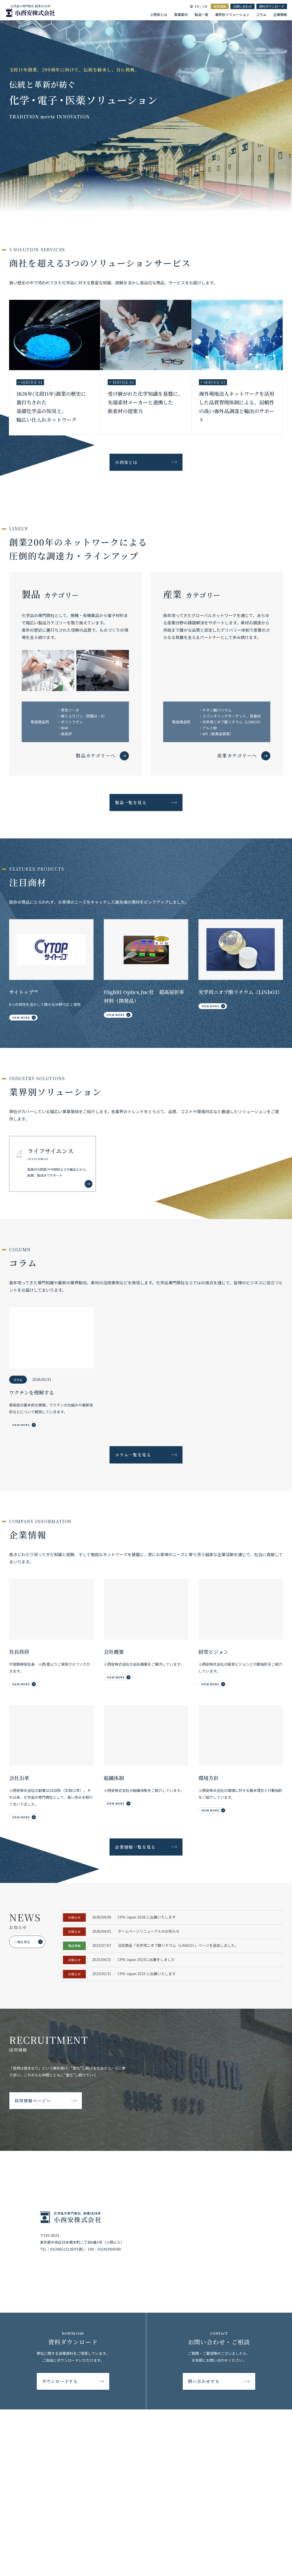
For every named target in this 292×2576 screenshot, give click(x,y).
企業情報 (280, 14)
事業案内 (181, 14)
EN (197, 6)
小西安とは (158, 14)
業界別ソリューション (232, 14)
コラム (261, 14)
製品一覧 (201, 14)
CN (205, 6)
